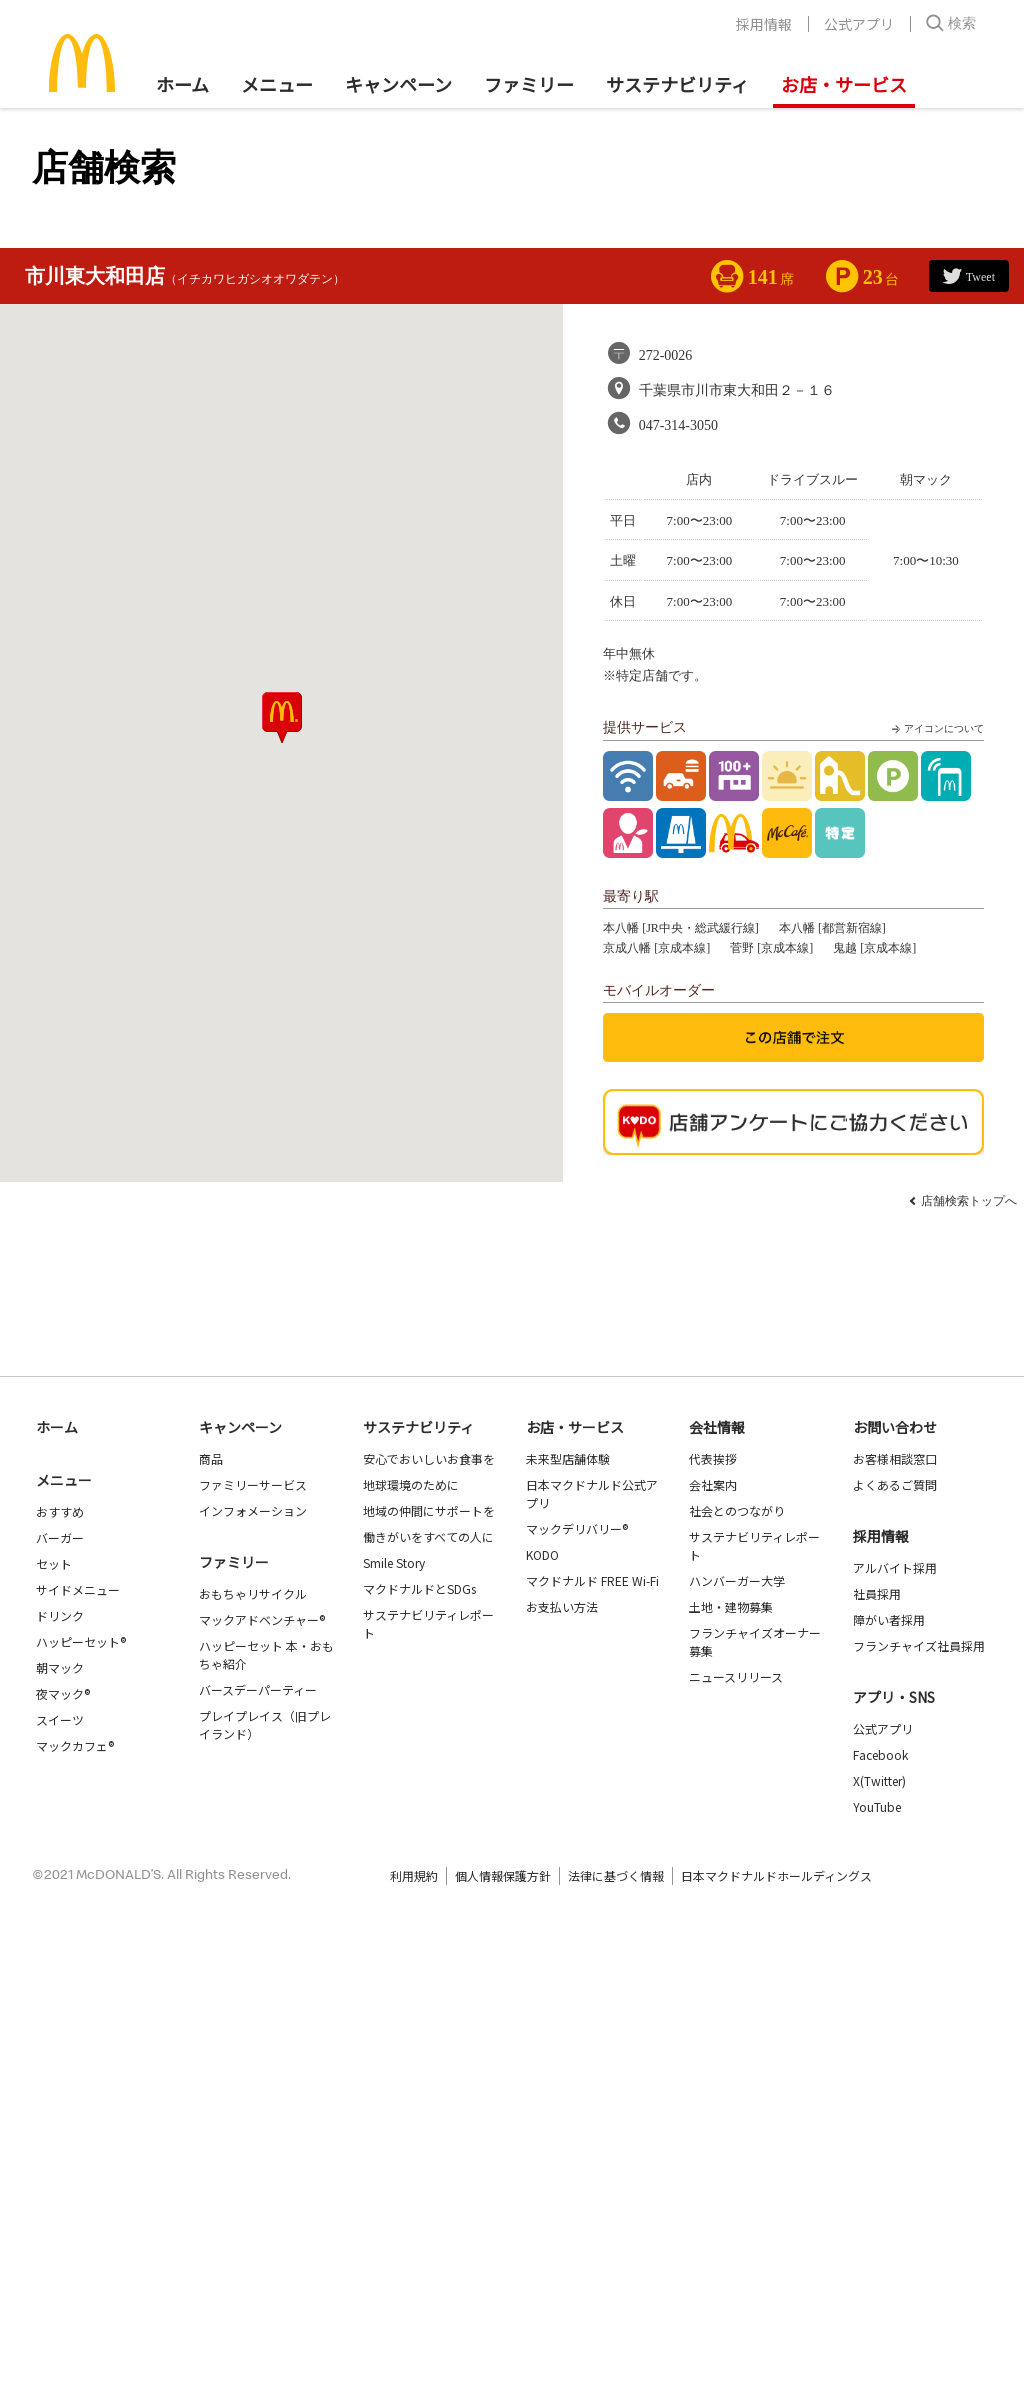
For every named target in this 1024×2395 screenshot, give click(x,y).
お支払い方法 (562, 1606)
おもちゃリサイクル (253, 1593)
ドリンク (60, 1615)
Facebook (880, 1754)
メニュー (64, 1480)
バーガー (60, 1537)
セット (54, 1563)
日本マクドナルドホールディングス (776, 1875)
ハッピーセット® (81, 1641)
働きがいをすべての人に (428, 1536)
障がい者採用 (889, 1619)
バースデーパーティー (258, 1689)
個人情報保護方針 (503, 1875)
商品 (211, 1458)
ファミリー (529, 84)
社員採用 (877, 1593)
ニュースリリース (736, 1676)
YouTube (877, 1806)
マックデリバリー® (577, 1528)
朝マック (60, 1667)
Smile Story (394, 1562)
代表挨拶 (713, 1458)
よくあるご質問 (895, 1484)
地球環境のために (411, 1484)
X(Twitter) (879, 1780)
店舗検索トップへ (969, 1201)
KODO (542, 1554)
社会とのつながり (737, 1510)
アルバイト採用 (895, 1567)
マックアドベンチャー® (262, 1619)
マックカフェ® (75, 1745)
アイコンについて (936, 729)
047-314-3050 (678, 425)
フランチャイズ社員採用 (919, 1645)
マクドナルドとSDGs (419, 1588)
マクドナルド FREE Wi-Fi (592, 1580)
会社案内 (713, 1484)
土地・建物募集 (731, 1606)
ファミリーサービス (253, 1484)
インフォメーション (253, 1510)
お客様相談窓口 (895, 1458)
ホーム (182, 84)
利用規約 (414, 1875)
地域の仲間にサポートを (429, 1510)
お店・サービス (844, 84)
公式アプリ (859, 24)
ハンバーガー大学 (737, 1580)
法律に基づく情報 (616, 1875)
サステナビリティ (677, 84)
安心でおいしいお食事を (429, 1458)
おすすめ (60, 1511)
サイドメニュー (78, 1589)
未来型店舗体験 (568, 1458)
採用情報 (764, 24)
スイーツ (60, 1719)
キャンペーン (398, 84)
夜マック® (63, 1693)
